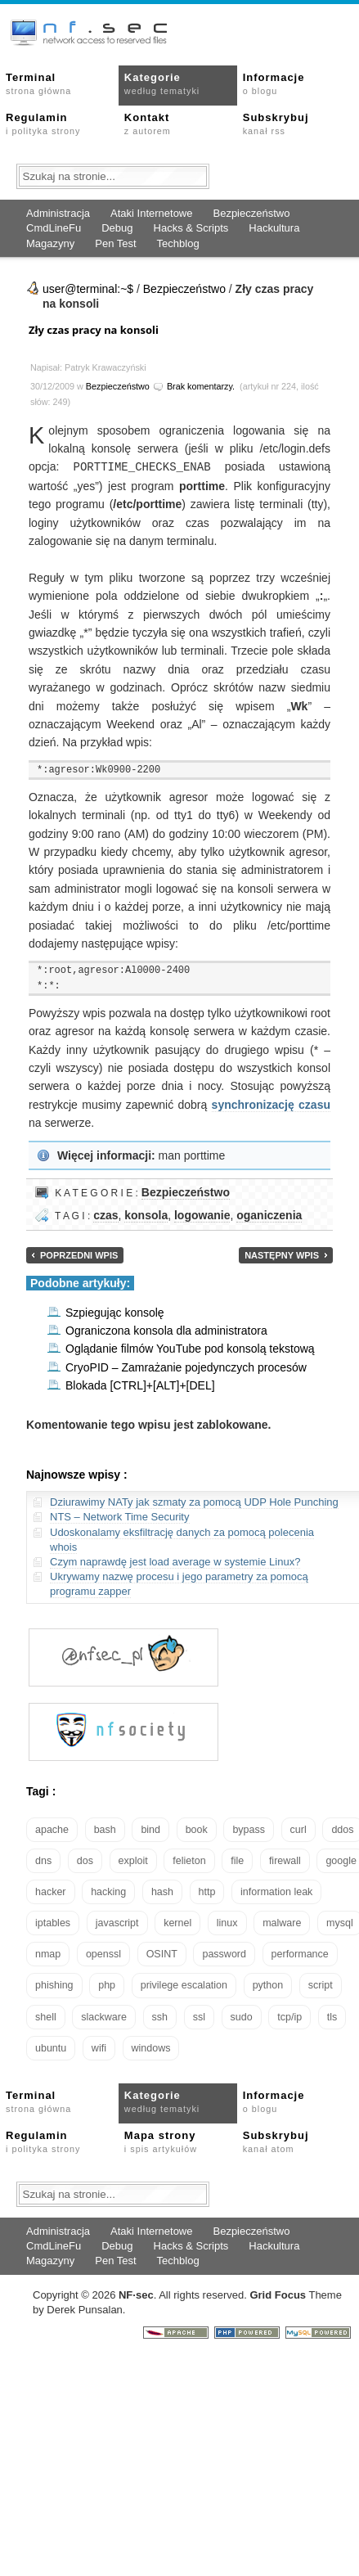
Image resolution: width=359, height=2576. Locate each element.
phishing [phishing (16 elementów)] (54, 1984)
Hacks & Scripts (191, 228)
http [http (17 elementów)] (207, 1891)
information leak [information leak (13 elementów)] (276, 1891)
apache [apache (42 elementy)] (52, 1829)
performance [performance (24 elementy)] (300, 1953)
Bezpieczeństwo (251, 213)
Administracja (58, 213)
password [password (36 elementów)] (224, 1953)
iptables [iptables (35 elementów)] (52, 1922)
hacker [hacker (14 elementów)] (50, 1891)
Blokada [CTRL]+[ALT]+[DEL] (140, 1384)
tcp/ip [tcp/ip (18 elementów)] (289, 2016)
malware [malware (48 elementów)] (282, 1922)
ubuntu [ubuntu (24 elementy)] (50, 2047)
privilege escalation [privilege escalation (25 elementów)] (184, 1984)
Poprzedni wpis (79, 1254)
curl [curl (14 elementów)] (298, 1829)
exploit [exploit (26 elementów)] (133, 1860)
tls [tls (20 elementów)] (332, 2016)
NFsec (136, 2294)
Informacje (274, 83)
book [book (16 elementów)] (197, 1829)
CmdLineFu (53, 228)
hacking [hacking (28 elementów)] (108, 1891)
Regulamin (43, 123)
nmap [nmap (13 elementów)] (48, 1953)
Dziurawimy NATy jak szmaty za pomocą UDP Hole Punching (194, 1501)
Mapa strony (160, 2140)
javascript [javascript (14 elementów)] (117, 1922)
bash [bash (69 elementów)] (105, 1829)
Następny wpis (282, 1254)
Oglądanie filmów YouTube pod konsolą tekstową (190, 1347)
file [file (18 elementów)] (237, 1860)
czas (105, 1214)
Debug (116, 228)
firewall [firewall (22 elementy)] (285, 1860)
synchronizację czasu (271, 1103)
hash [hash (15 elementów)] (162, 1891)
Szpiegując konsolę (114, 1311)
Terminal (38, 83)
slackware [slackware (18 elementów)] (104, 2016)
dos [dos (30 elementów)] (85, 1860)
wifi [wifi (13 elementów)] (99, 2047)
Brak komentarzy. (201, 386)
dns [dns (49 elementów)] (43, 1860)
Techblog (178, 243)
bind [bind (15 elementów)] (150, 1829)
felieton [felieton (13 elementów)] (189, 1860)
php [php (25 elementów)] (106, 1984)
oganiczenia (269, 1214)
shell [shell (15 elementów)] (45, 2016)
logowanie (202, 1214)
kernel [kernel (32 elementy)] (177, 1922)
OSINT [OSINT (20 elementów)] (161, 1953)
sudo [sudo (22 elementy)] (242, 2016)
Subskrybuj (276, 123)
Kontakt (147, 123)
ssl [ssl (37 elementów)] (199, 2016)
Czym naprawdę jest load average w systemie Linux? (175, 1561)
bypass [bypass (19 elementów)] (248, 1829)
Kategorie (162, 83)
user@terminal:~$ (88, 288)
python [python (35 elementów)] (268, 1984)
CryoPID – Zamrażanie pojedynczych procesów (186, 1366)
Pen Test (115, 243)
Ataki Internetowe (151, 213)
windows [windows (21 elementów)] (151, 2047)
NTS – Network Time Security (120, 1516)
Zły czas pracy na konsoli (94, 329)
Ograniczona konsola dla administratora (166, 1329)
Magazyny (50, 243)
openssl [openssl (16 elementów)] (103, 1953)
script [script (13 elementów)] (320, 1984)
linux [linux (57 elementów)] (227, 1922)
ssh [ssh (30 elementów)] (160, 2016)
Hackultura (274, 228)
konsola (146, 1214)
